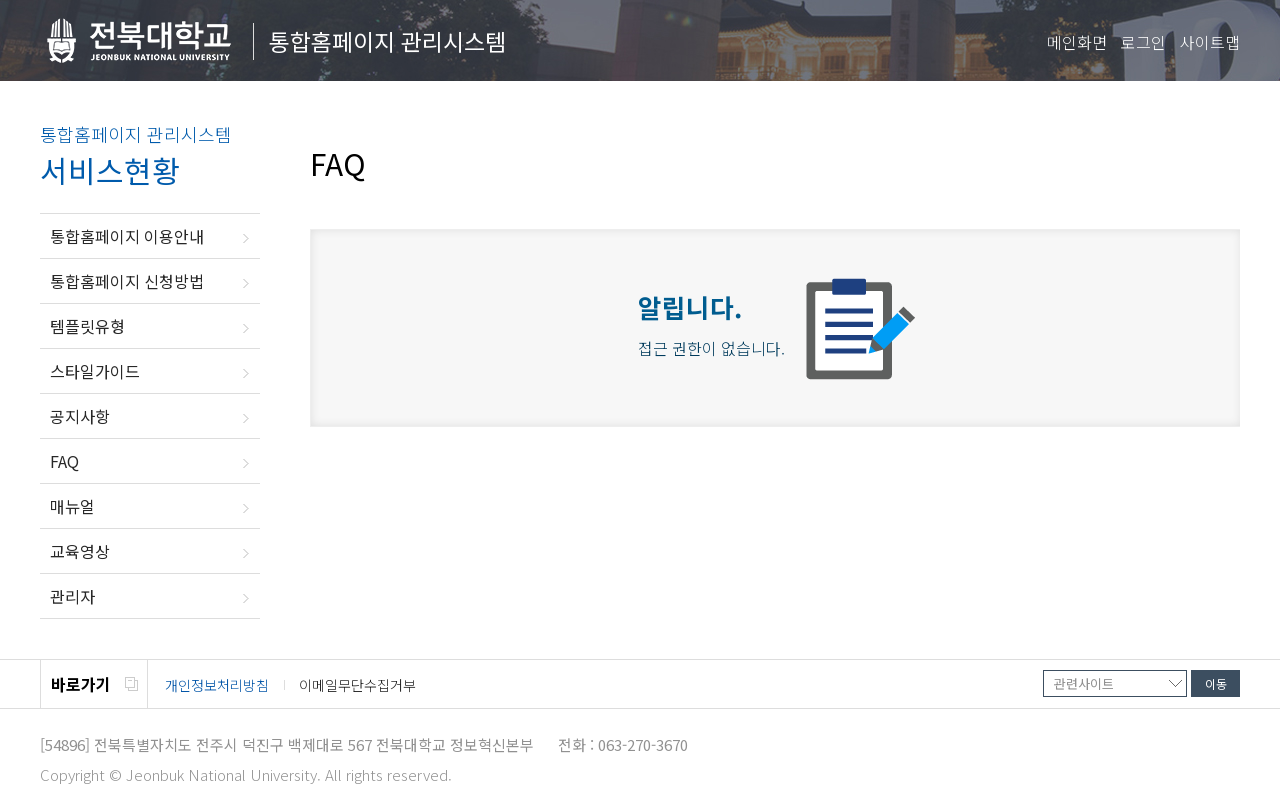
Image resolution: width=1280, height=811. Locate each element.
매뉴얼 (72, 506)
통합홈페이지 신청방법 (127, 281)
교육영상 (80, 551)
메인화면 (1077, 42)
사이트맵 (1210, 42)
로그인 (1143, 42)
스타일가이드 (95, 371)
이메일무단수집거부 (357, 685)
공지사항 (80, 416)
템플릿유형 (87, 326)
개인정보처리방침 (217, 685)
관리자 (72, 596)
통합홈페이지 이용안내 (127, 236)
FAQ (64, 461)
